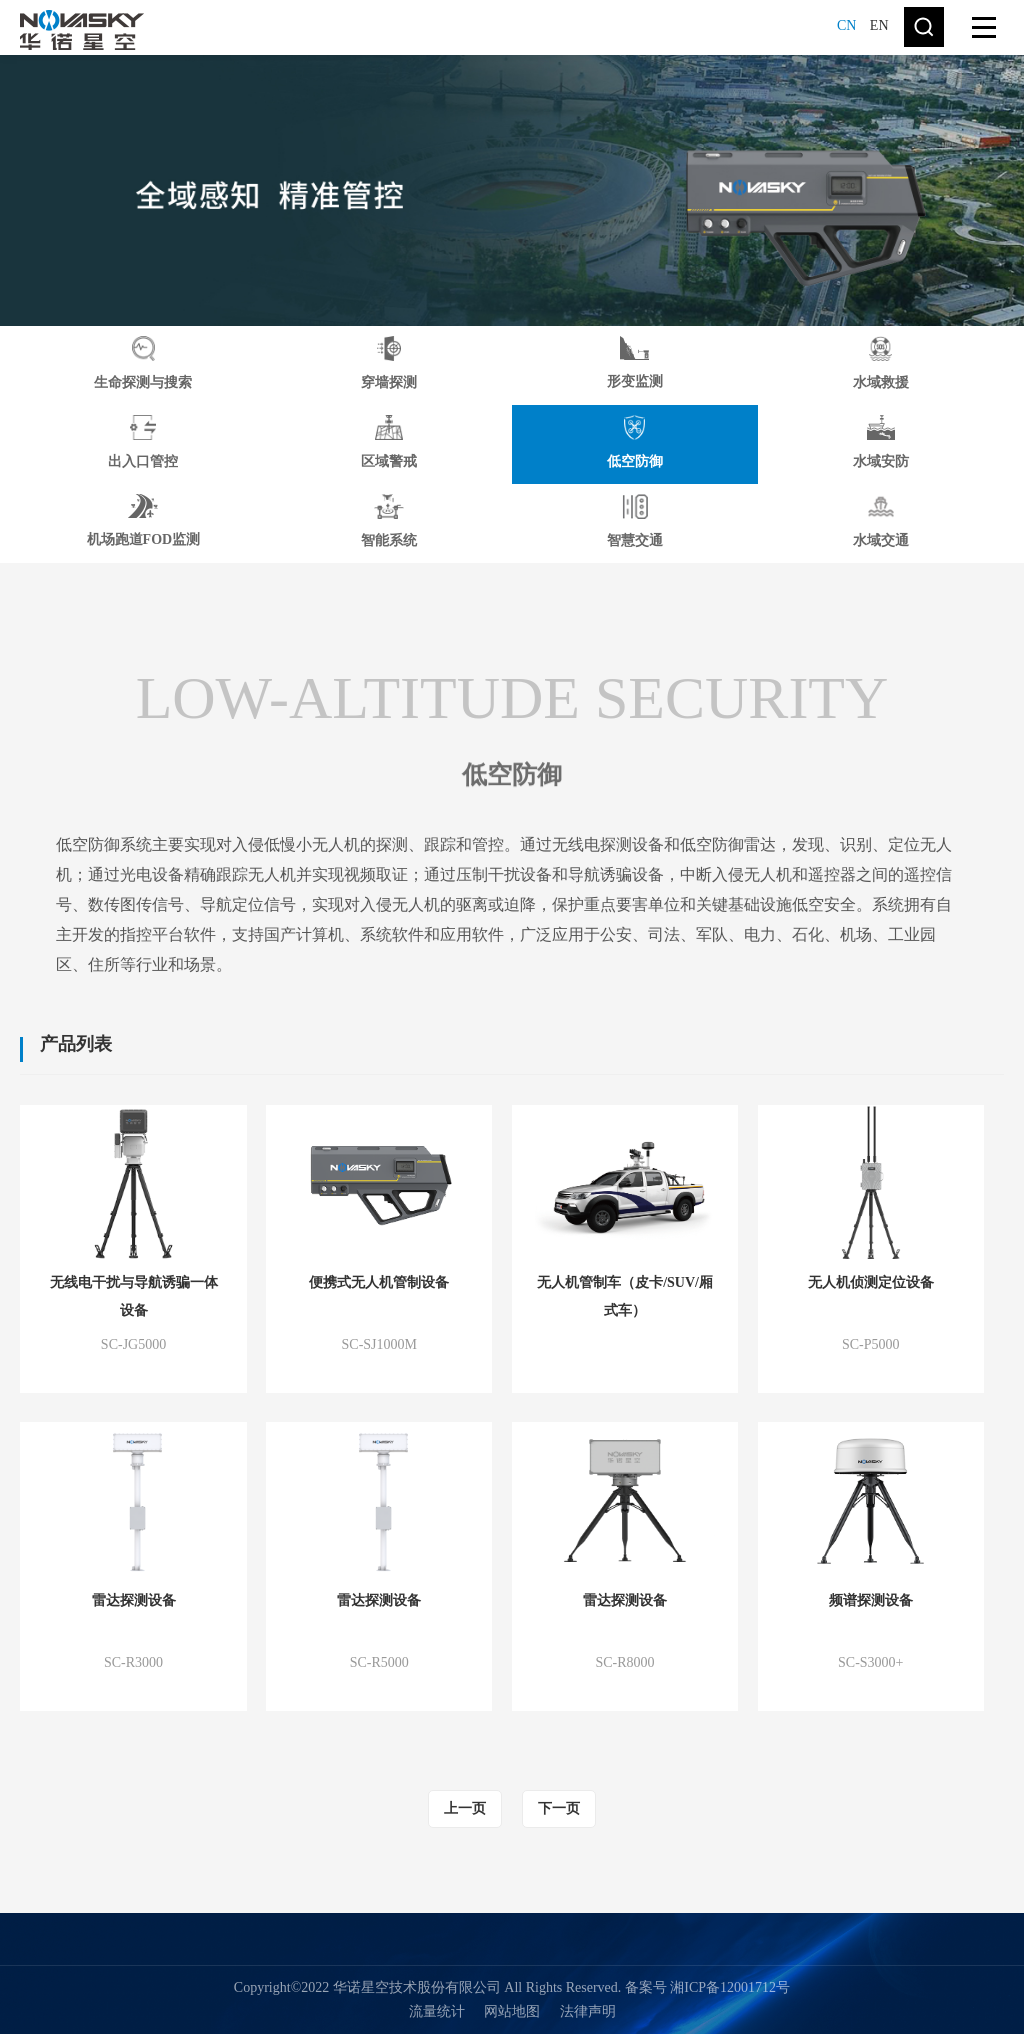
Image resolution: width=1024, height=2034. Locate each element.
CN (846, 25)
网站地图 (512, 2011)
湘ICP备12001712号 (730, 1987)
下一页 (559, 1808)
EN (879, 25)
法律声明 (588, 2011)
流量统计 (437, 2011)
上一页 (465, 1808)
